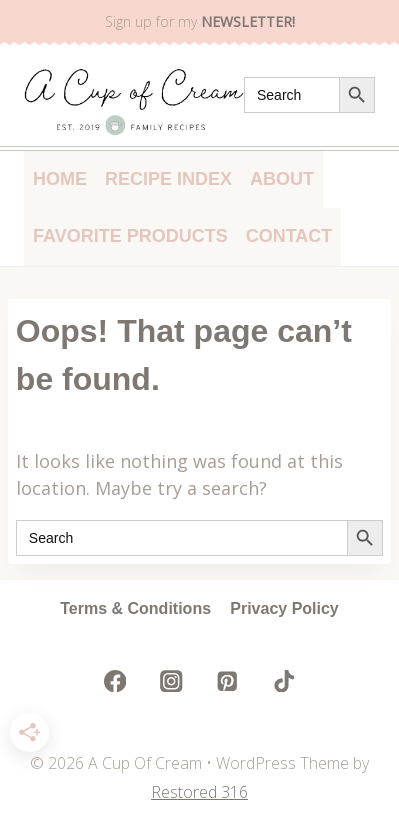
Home (60, 179)
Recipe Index (168, 179)
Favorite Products (130, 236)
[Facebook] (115, 680)
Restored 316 (199, 792)
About (282, 179)
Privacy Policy (284, 608)
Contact (289, 236)
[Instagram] (171, 680)
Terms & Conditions (135, 608)
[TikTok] (283, 680)
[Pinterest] (227, 680)
